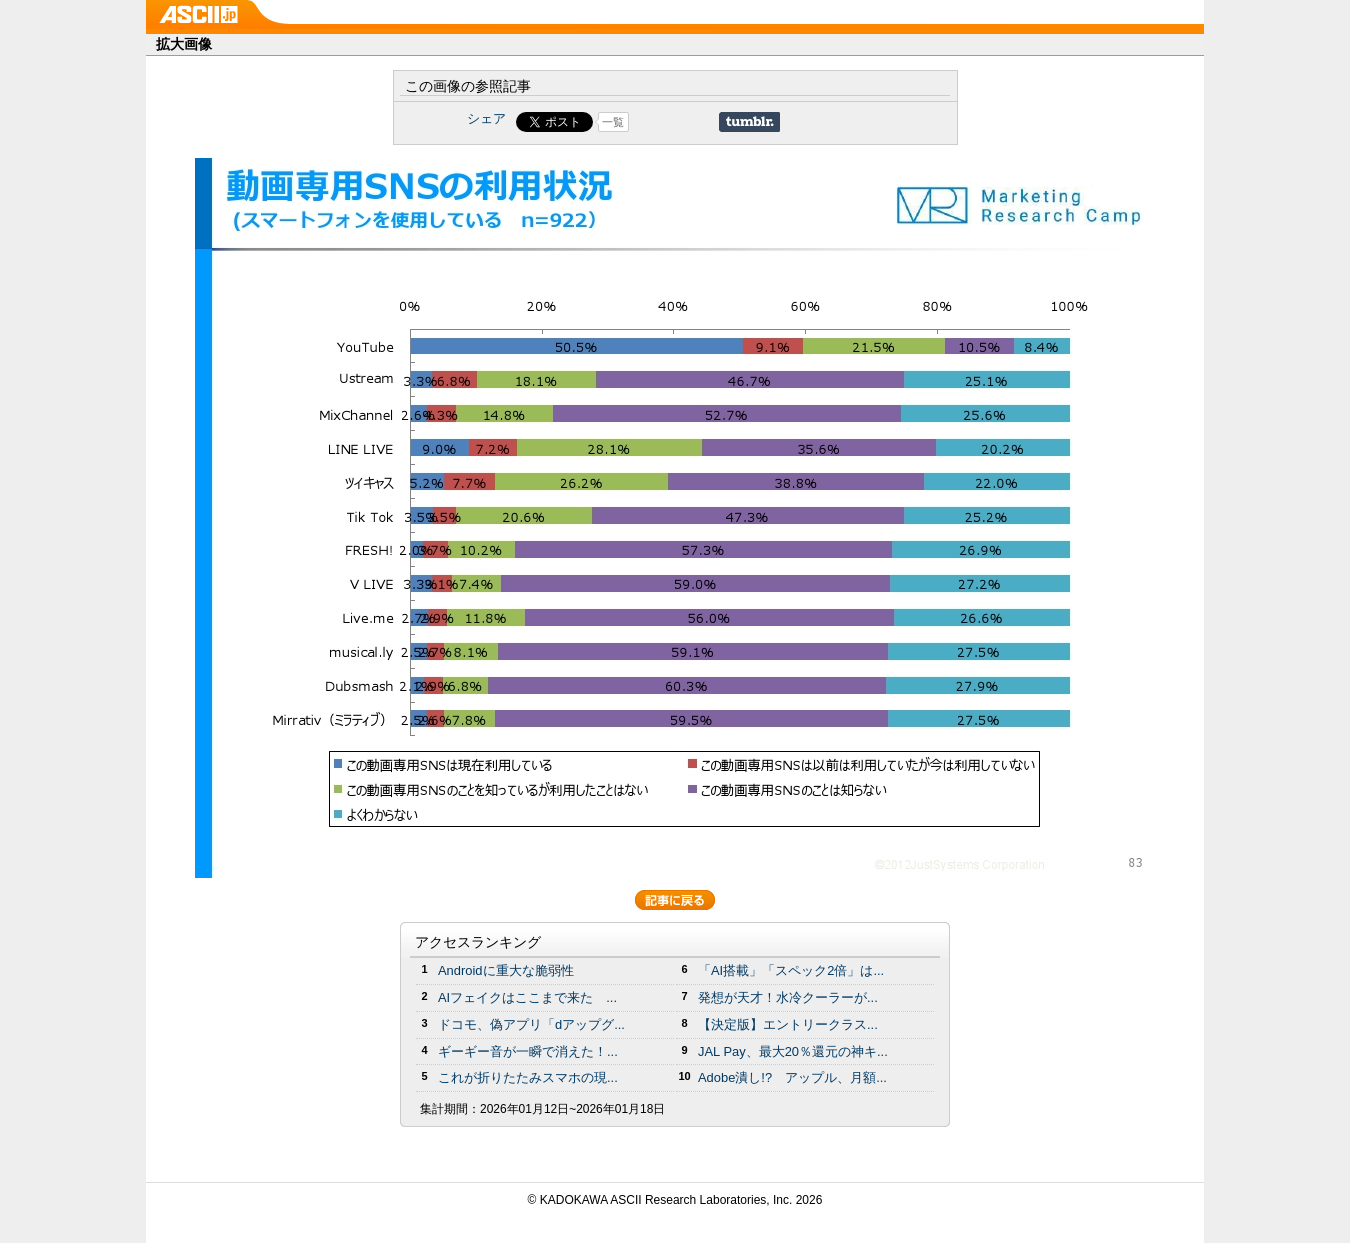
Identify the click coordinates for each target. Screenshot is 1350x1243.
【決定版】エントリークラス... (788, 1024)
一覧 (613, 122)
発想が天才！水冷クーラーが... (788, 997)
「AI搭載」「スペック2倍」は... (791, 970)
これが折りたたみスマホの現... (528, 1077)
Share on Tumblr (749, 122)
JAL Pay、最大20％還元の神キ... (793, 1051)
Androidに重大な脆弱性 (506, 970)
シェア (486, 118)
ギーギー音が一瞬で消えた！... (528, 1051)
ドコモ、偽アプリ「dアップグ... (531, 1024)
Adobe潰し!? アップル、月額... (792, 1077)
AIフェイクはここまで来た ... (527, 997)
